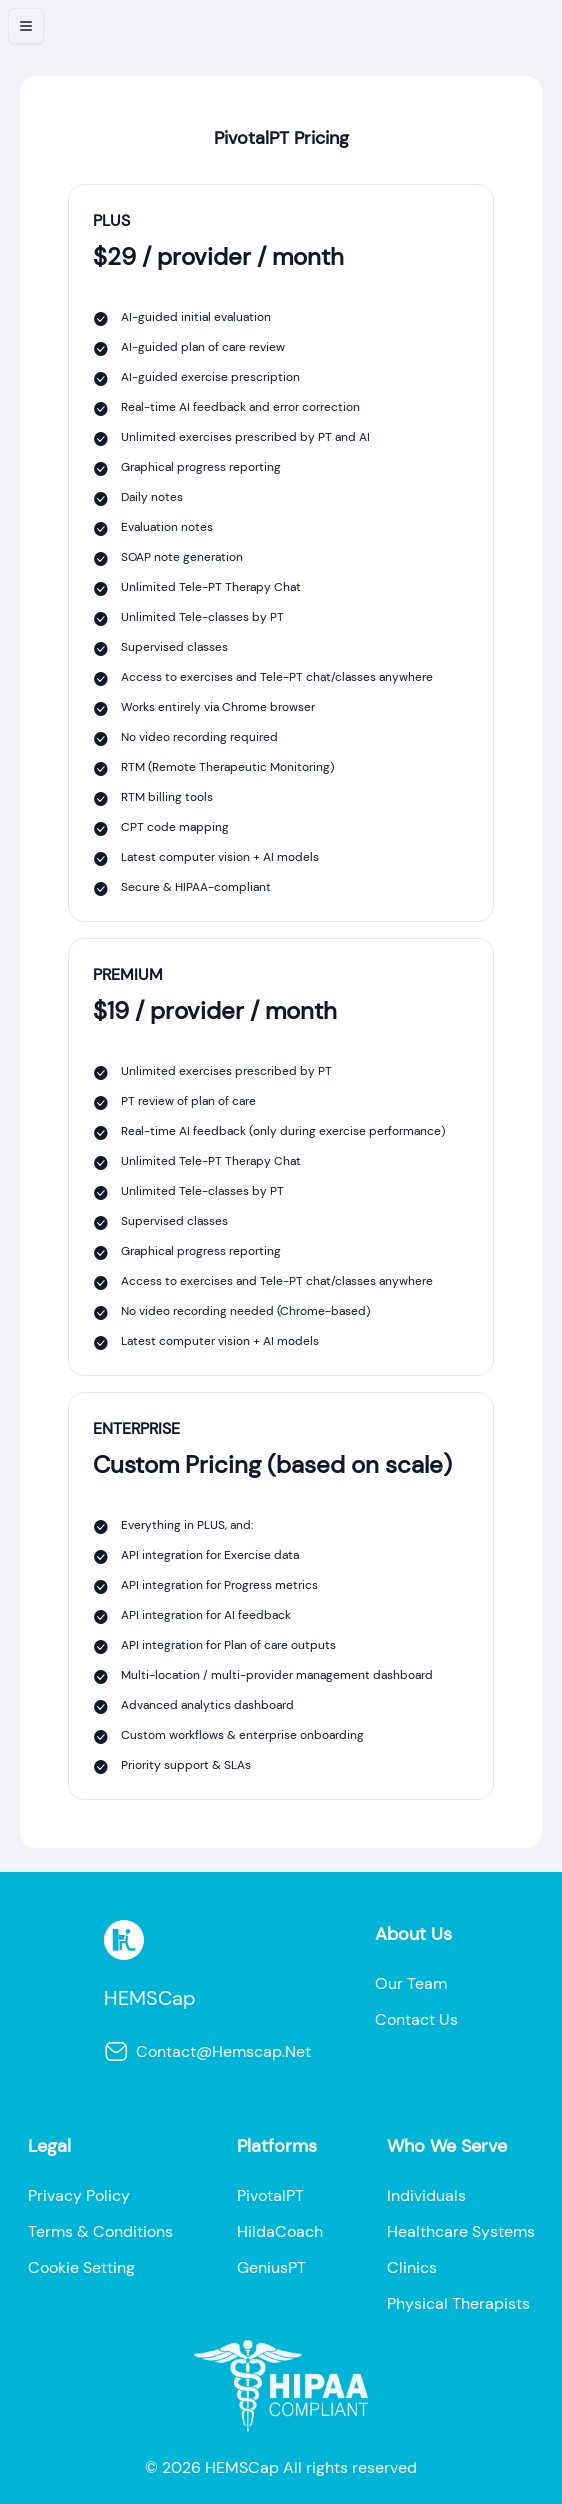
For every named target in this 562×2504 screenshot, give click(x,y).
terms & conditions (100, 2231)
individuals (426, 2195)
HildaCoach (280, 2231)
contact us (416, 2019)
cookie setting (81, 2267)
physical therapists (458, 2303)
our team (411, 1983)
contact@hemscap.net (207, 2052)
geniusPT (271, 2267)
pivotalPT (270, 2195)
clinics (412, 2267)
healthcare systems (461, 2231)
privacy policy (79, 2195)
